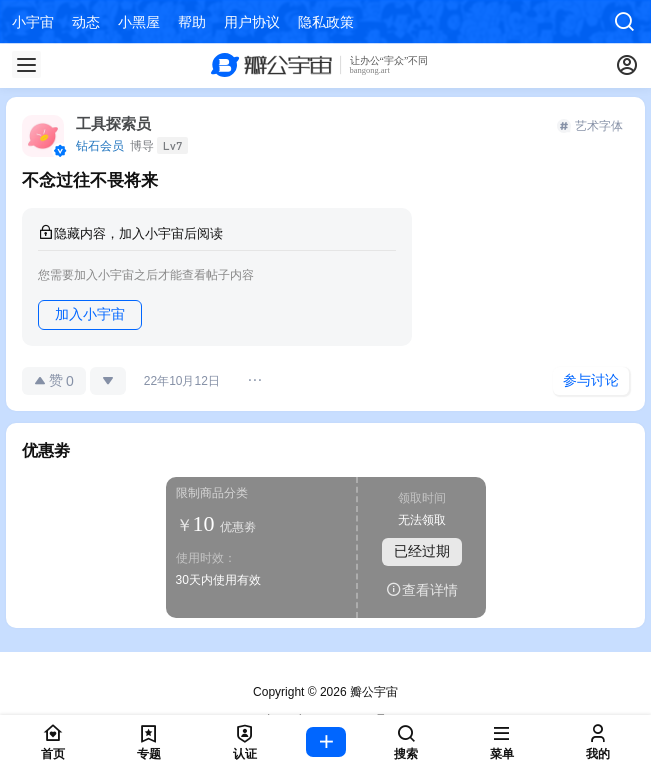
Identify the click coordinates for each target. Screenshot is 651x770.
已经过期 (422, 551)
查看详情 (422, 589)
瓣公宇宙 (372, 692)
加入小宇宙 (90, 314)
